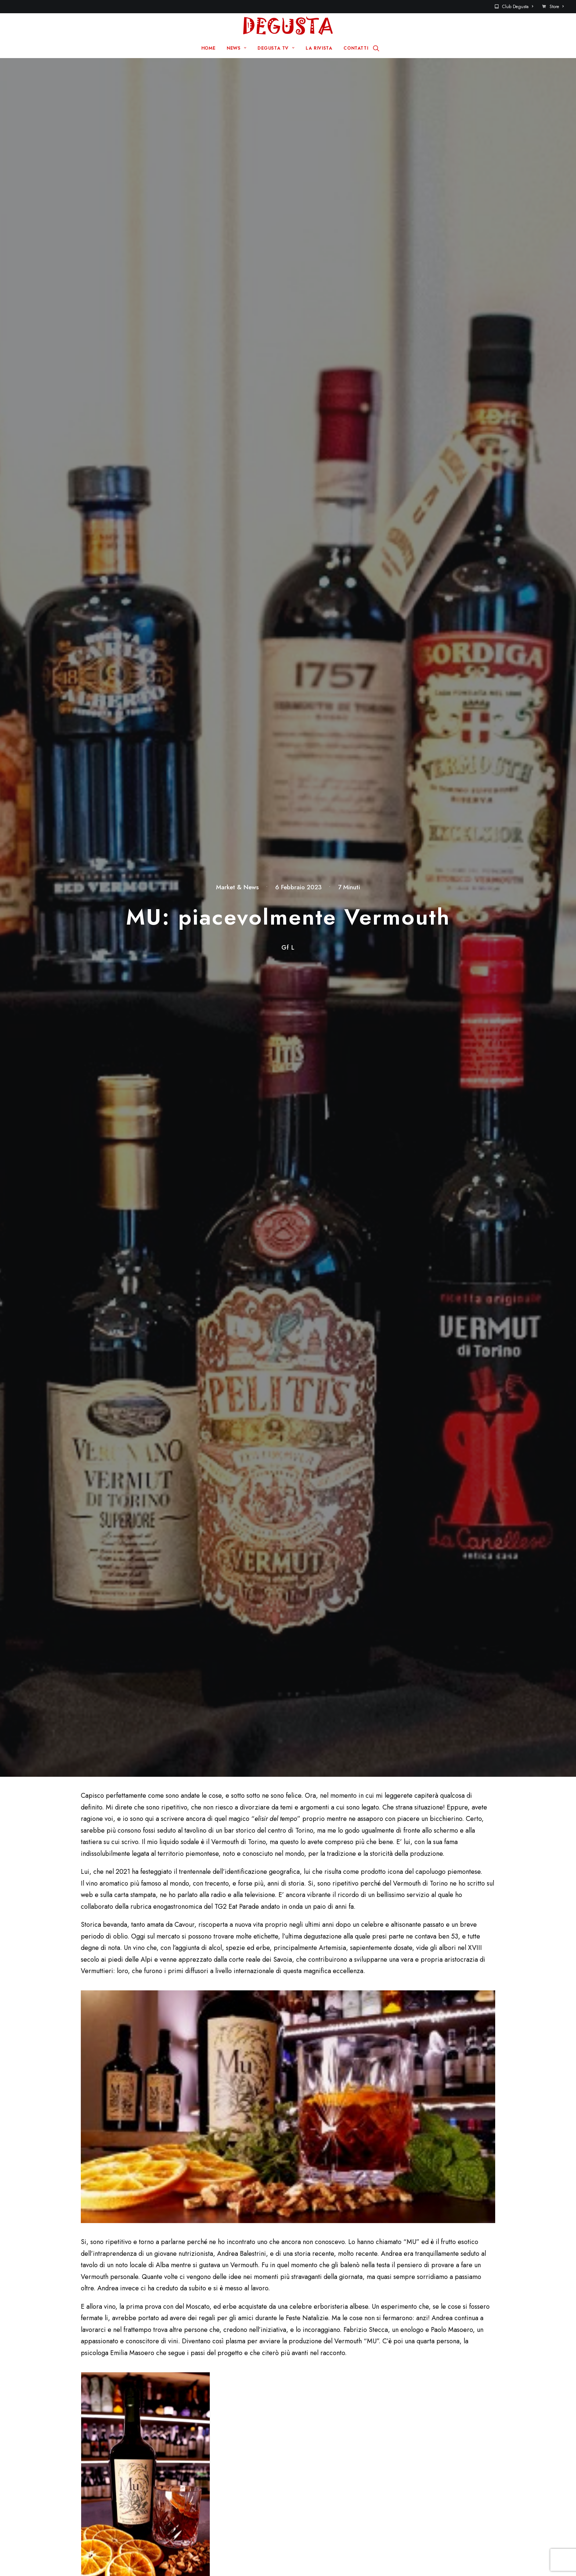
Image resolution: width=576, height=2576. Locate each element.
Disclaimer (320, 2557)
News (216, 2442)
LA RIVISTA (319, 48)
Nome (93, 2147)
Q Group (282, 2557)
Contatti (322, 2442)
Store (557, 6)
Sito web (377, 2147)
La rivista (220, 2465)
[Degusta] (287, 26)
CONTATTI (355, 48)
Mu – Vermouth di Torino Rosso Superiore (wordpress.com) (180, 1629)
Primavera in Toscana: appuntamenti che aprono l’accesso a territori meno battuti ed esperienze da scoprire (463, 1891)
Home (216, 2431)
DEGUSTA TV (276, 48)
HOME (208, 48)
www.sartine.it (102, 1439)
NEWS (236, 48)
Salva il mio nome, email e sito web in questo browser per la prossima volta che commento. (187, 2189)
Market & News (237, 101)
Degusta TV (224, 2454)
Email (233, 2147)
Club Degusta (517, 6)
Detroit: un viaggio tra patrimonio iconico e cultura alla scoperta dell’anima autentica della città (176, 1891)
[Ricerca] (376, 48)
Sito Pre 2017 (330, 2431)
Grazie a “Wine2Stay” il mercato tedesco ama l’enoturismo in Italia (319, 1882)
